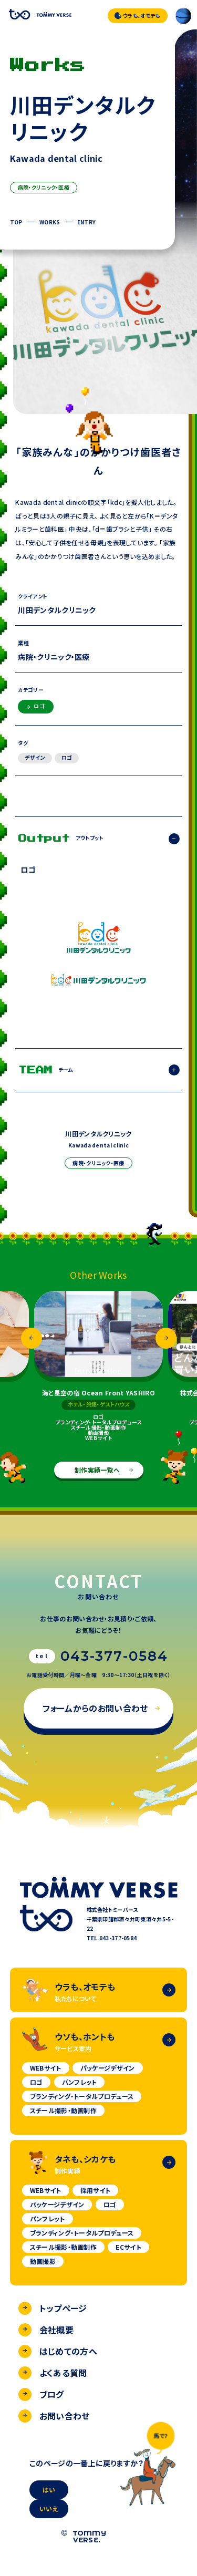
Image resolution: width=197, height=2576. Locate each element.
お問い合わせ (54, 2416)
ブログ (41, 2394)
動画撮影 (43, 2261)
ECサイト (128, 2246)
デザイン (35, 757)
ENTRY (86, 222)
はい (49, 2489)
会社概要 (46, 2329)
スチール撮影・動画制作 (63, 2110)
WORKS (49, 222)
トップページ (52, 2308)
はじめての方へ (57, 2351)
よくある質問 (52, 2372)
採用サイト (95, 2190)
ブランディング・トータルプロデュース (81, 2096)
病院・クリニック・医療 (43, 187)
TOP (16, 222)
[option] (98, 1366)
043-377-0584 (114, 1656)
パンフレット (79, 2081)
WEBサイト (45, 2067)
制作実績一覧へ (104, 1469)
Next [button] (166, 1338)
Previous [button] (31, 1338)
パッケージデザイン (107, 2067)
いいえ (48, 2508)
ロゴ (36, 706)
